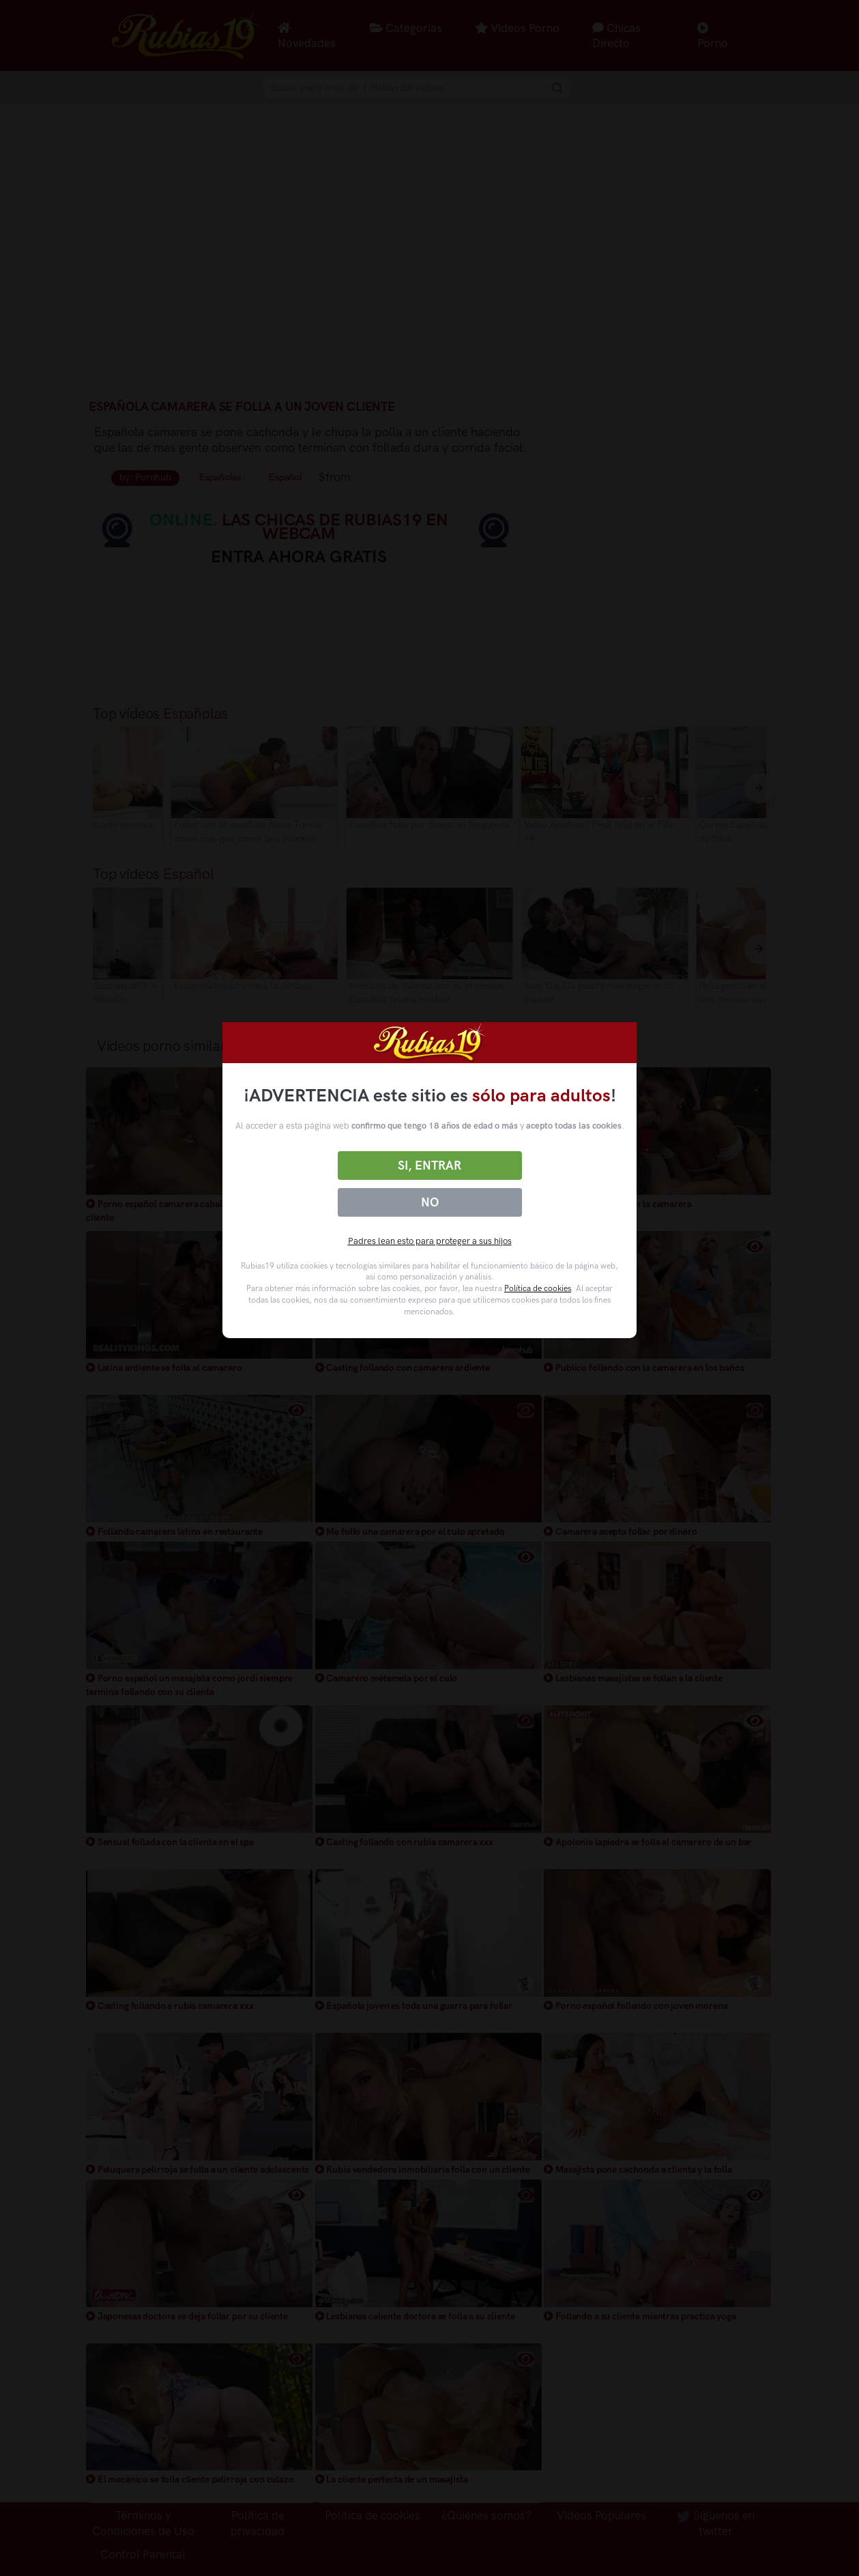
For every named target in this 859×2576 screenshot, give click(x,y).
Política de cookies (537, 1288)
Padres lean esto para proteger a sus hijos (430, 1241)
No (430, 1202)
